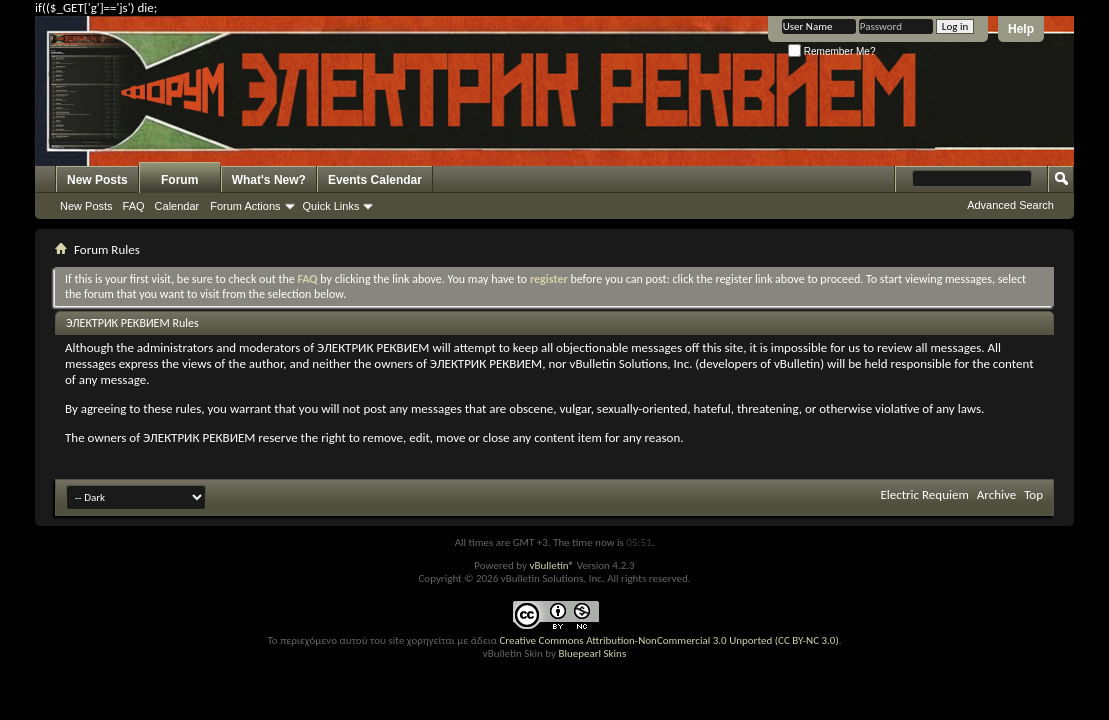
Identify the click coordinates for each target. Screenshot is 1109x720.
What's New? (269, 180)
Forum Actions (245, 206)
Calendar (177, 206)
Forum (179, 180)
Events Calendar (375, 180)
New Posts (97, 180)
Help (1021, 29)
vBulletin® (551, 565)
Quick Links (331, 206)
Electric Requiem (924, 494)
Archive (996, 494)
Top (1033, 494)
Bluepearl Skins (592, 653)
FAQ (134, 206)
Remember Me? (831, 51)
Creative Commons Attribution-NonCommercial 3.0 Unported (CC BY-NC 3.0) (668, 640)
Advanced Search (1010, 205)
